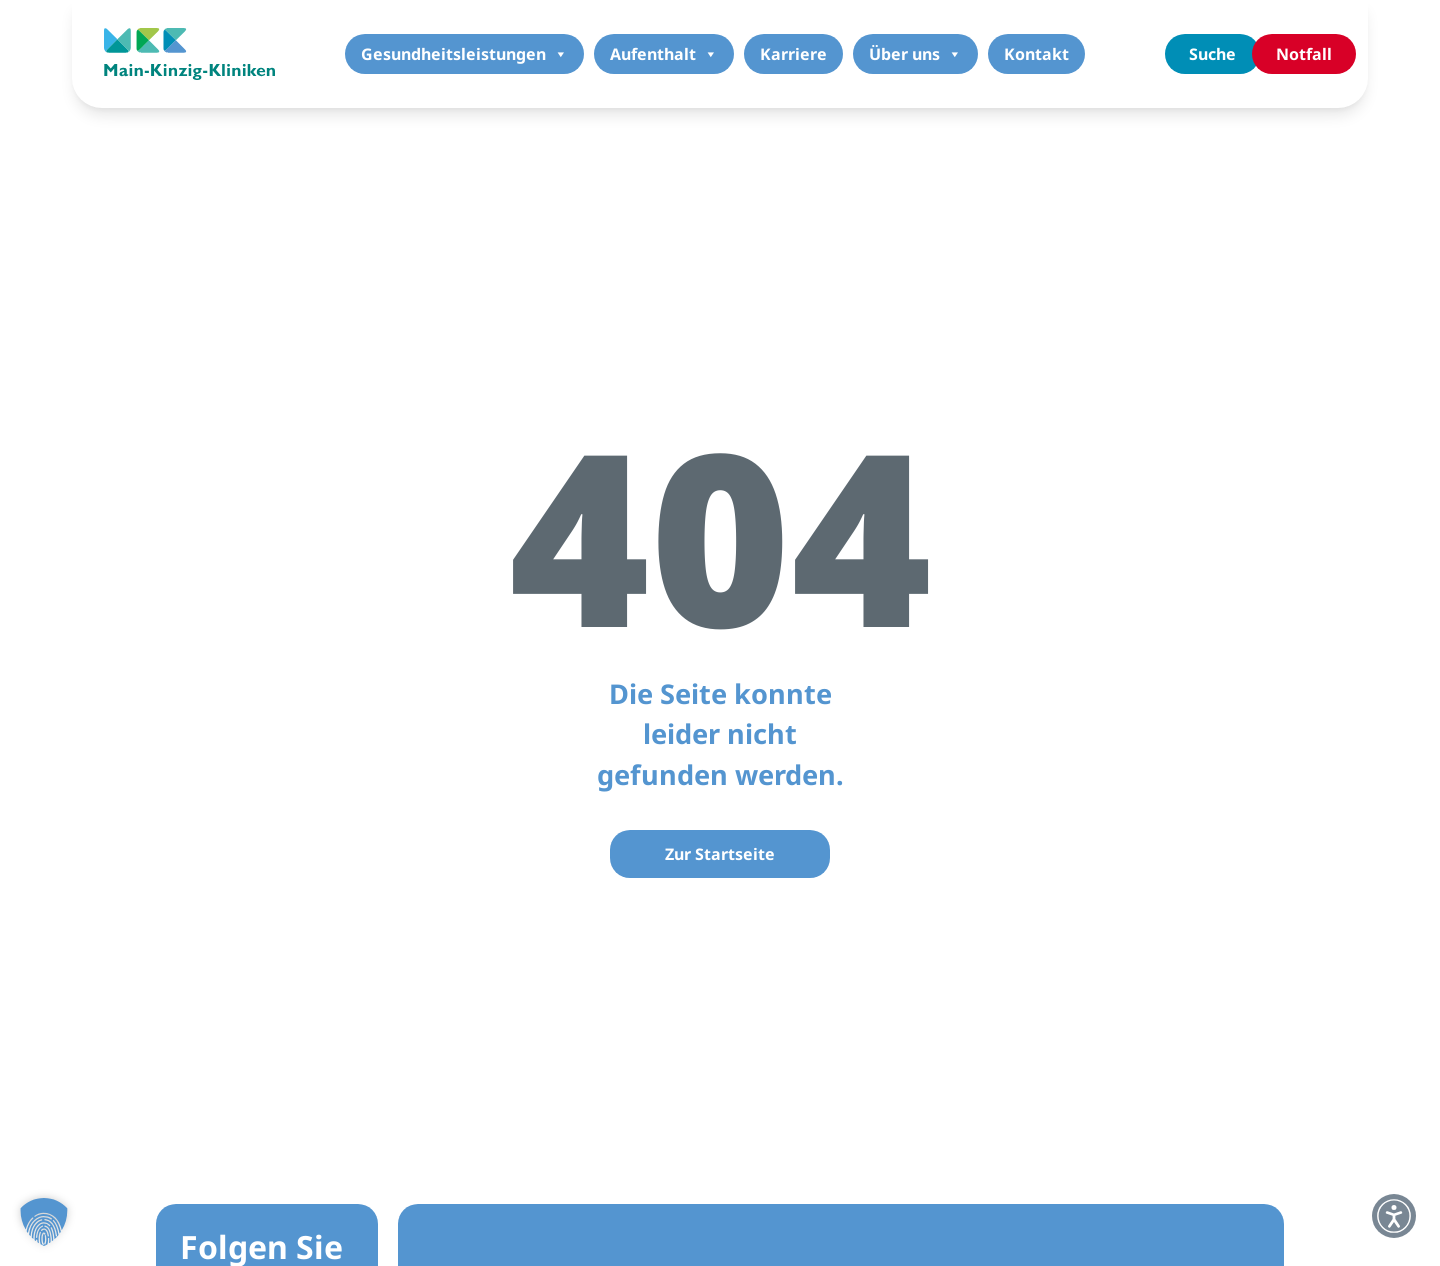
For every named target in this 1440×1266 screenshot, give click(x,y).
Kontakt (1036, 54)
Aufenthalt (664, 54)
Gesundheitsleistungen (464, 54)
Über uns (915, 54)
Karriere (793, 54)
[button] (44, 1222)
